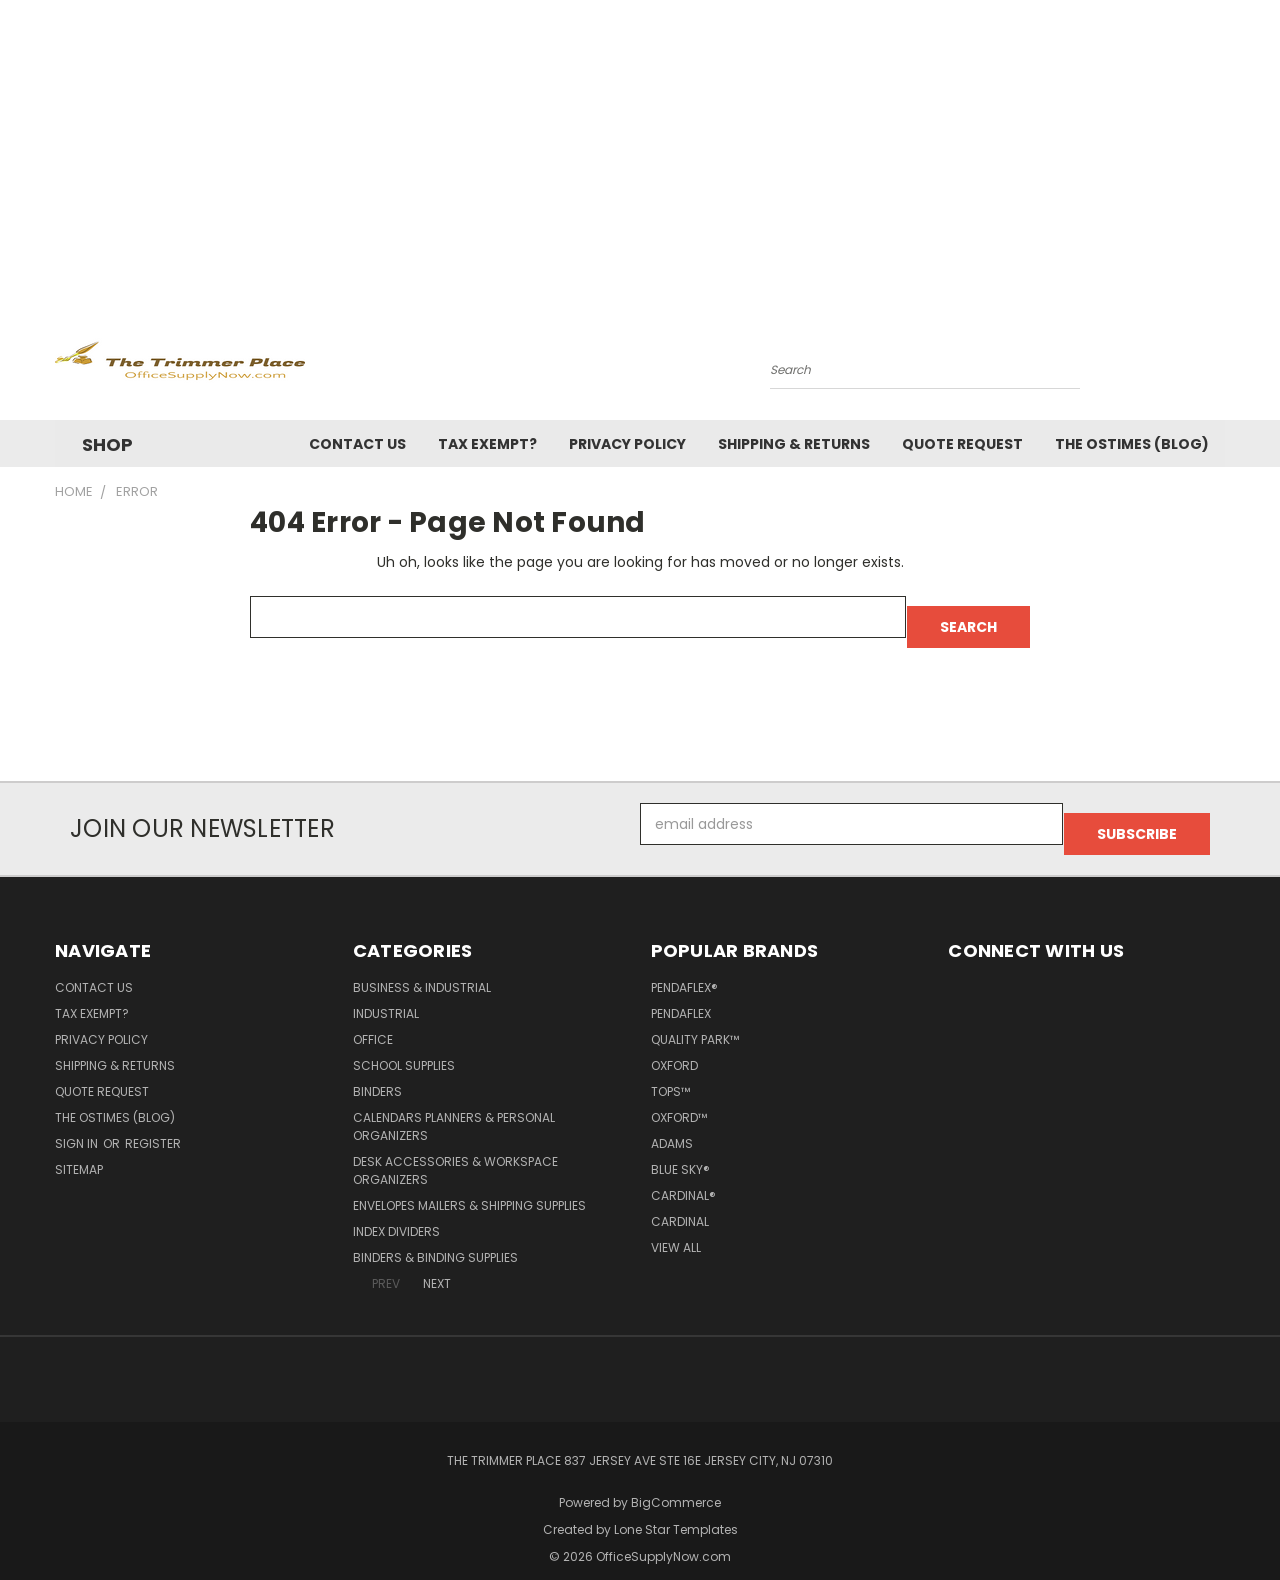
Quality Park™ (695, 1019)
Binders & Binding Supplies (435, 1237)
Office (373, 1019)
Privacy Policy (627, 444)
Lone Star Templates (676, 1509)
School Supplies (404, 1045)
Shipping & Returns (794, 444)
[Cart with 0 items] (1220, 365)
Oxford (674, 1045)
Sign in (78, 1123)
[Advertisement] (640, 150)
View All (676, 1227)
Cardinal (680, 1201)
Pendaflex (681, 993)
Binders (377, 1071)
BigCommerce (676, 1482)
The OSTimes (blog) (1132, 444)
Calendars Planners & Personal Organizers (454, 1106)
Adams (672, 1123)
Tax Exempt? (487, 444)
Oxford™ (679, 1097)
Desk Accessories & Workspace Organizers (455, 1150)
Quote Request (962, 444)
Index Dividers (396, 1211)
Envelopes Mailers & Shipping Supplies (469, 1185)
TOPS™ (670, 1071)
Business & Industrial (422, 967)
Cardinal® (683, 1175)
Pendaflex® (684, 967)
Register (153, 1123)
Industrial (386, 993)
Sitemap (79, 1149)
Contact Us (357, 444)
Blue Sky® (680, 1149)
